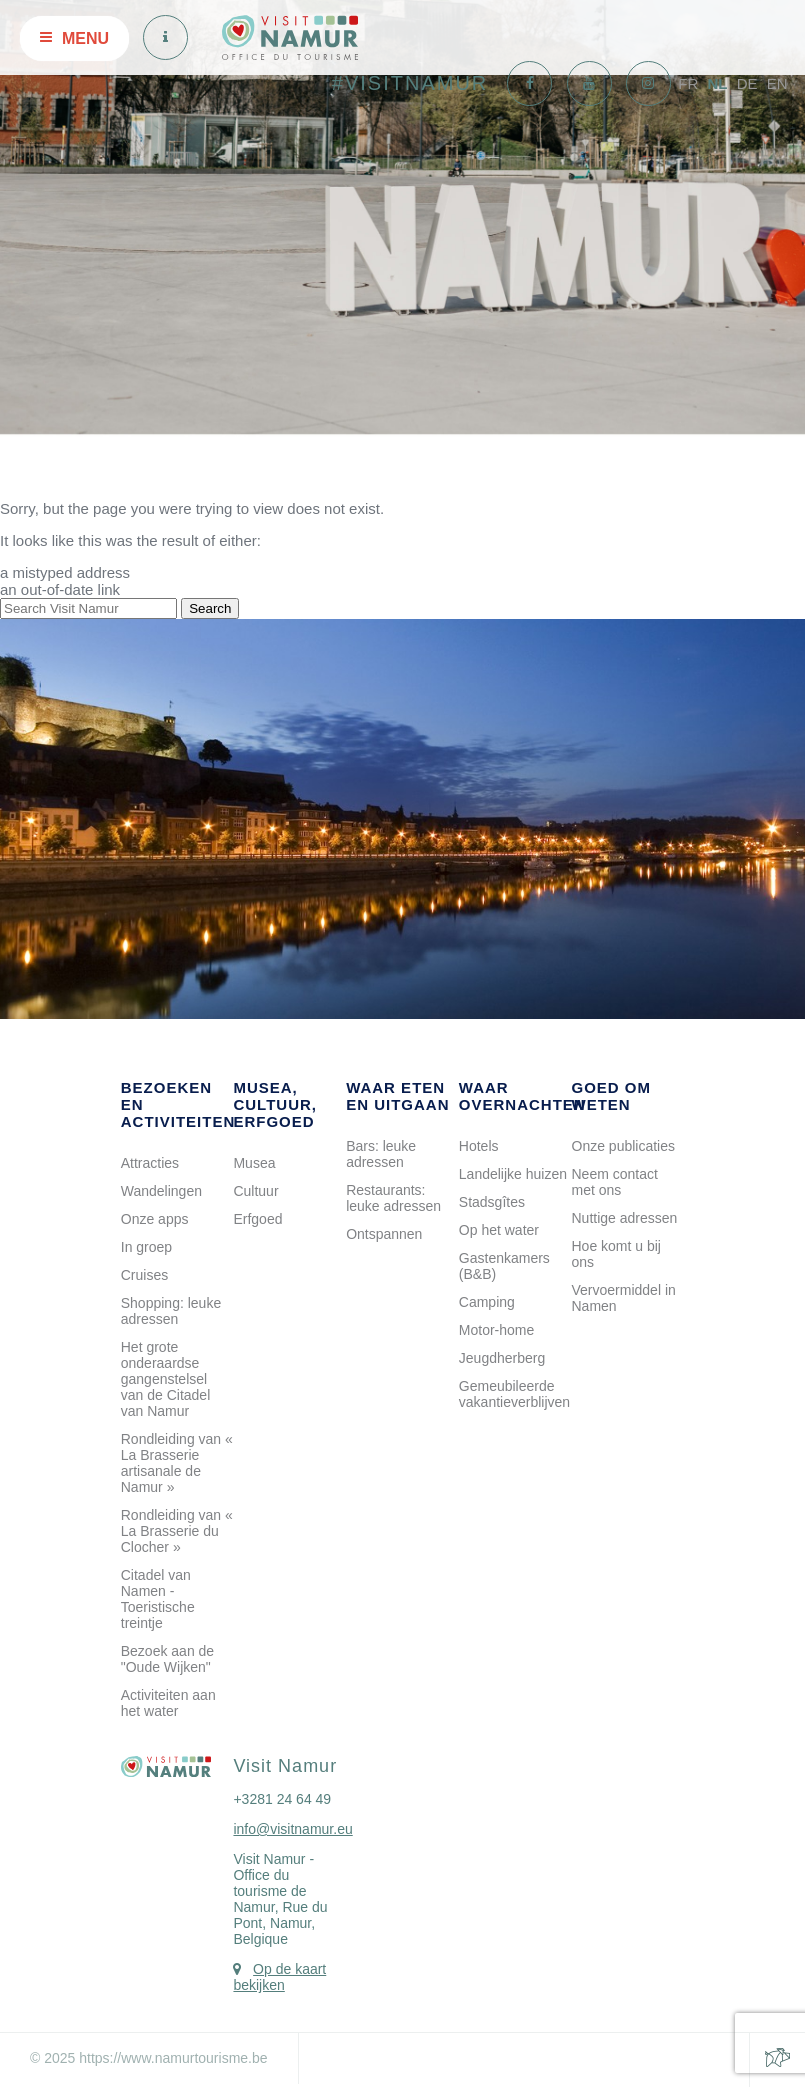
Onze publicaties (624, 1146)
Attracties (150, 1163)
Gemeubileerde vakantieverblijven (514, 1394)
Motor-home (496, 1330)
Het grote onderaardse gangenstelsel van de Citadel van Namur (166, 1379)
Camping (487, 1302)
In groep (146, 1247)
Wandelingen (161, 1191)
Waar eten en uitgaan (397, 1096)
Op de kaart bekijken (279, 1977)
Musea (254, 1163)
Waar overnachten (522, 1096)
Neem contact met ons (615, 1182)
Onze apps (155, 1219)
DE (747, 83)
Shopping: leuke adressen (171, 1311)
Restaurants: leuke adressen (393, 1198)
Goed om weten (612, 1096)
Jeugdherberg (502, 1358)
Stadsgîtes (492, 1202)
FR (688, 83)
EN (777, 83)
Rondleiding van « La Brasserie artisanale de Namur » (177, 1463)
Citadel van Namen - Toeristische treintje (158, 1599)
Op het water (499, 1230)
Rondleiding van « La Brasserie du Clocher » (177, 1531)
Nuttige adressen (625, 1218)
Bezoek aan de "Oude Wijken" (167, 1659)
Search (210, 608)
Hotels (479, 1146)
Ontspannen (384, 1234)
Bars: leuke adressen (381, 1154)
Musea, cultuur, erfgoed (275, 1104)
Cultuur (255, 1191)
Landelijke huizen (513, 1174)
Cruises (144, 1275)
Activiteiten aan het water (168, 1703)
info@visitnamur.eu (292, 1829)
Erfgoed (257, 1219)
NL (717, 83)
